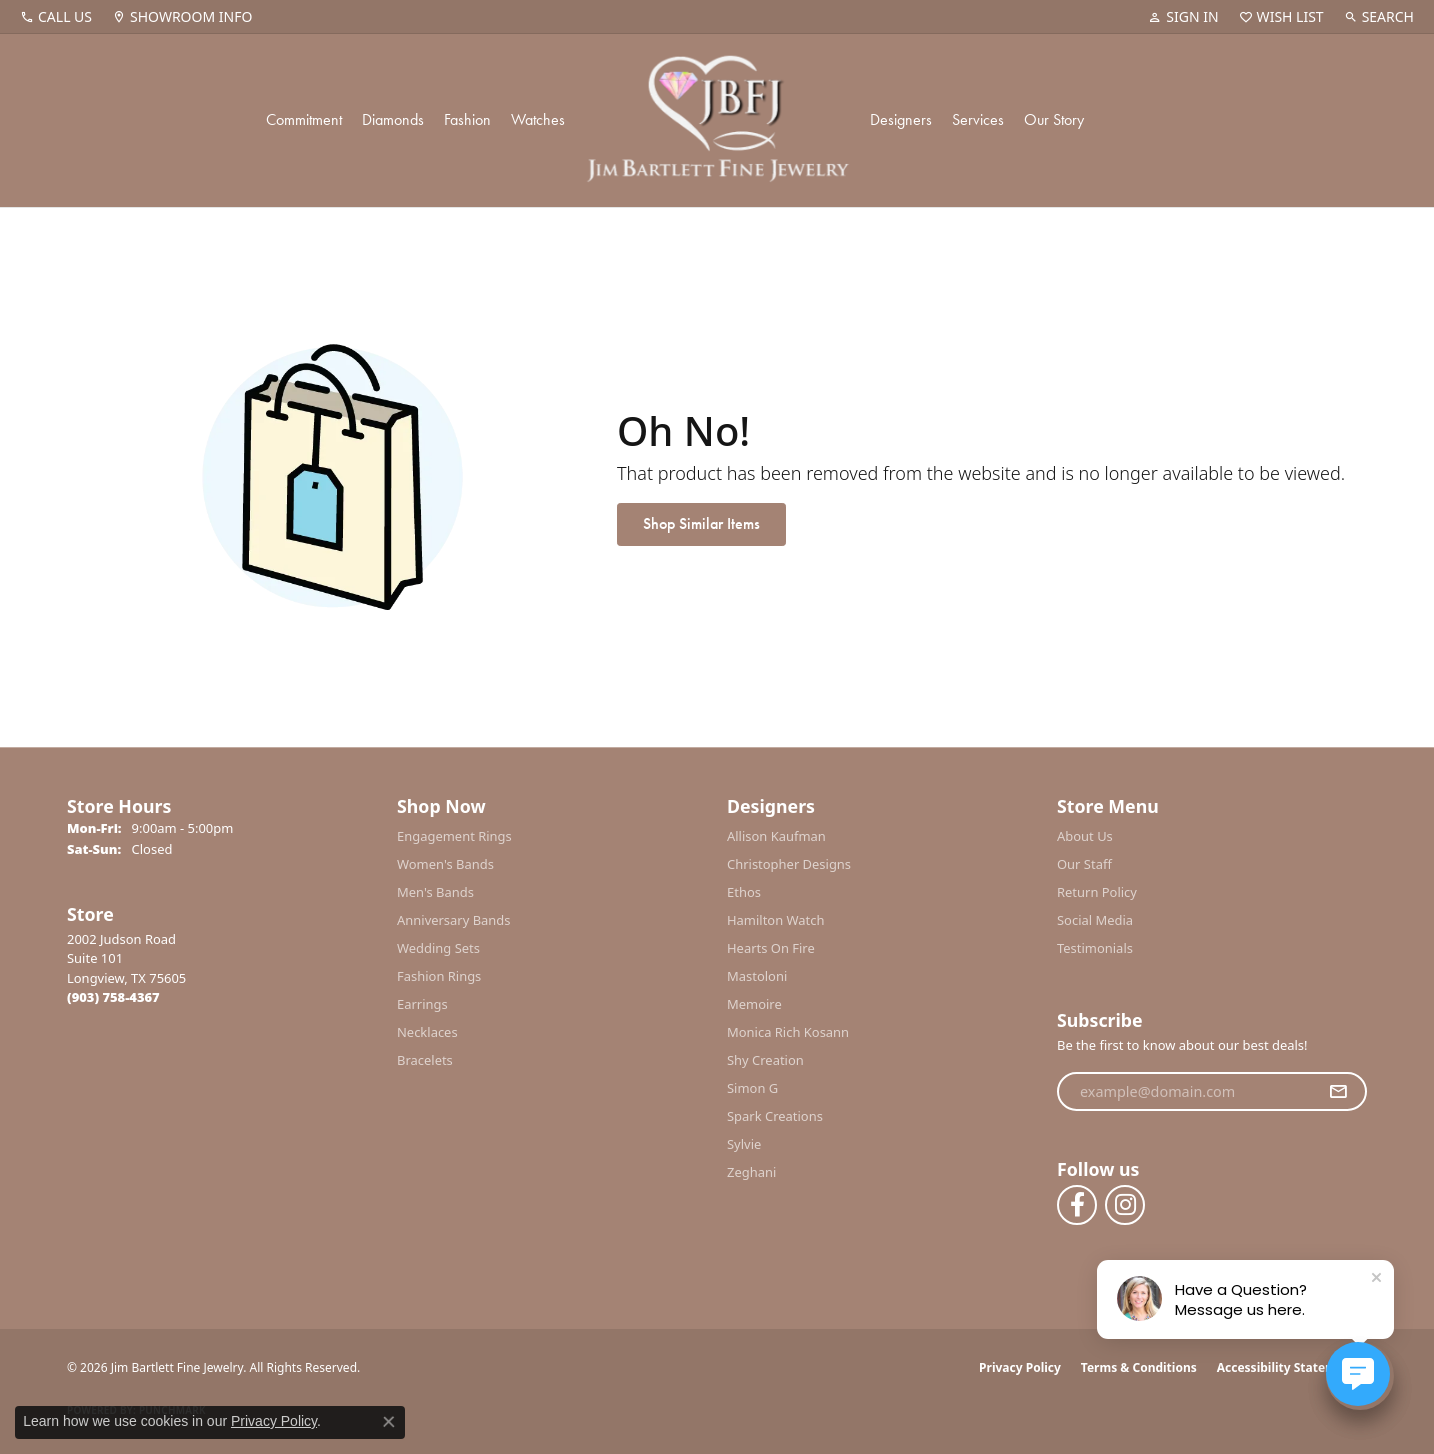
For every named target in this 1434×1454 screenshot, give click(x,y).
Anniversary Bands (454, 920)
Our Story (1054, 119)
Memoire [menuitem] (754, 1004)
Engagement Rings (454, 836)
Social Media (1095, 920)
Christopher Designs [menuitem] (789, 864)
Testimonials (1095, 948)
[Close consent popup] (389, 1422)
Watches (538, 119)
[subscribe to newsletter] (1338, 1092)
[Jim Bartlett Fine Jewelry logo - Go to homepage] (717, 120)
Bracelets (425, 1060)
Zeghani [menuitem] (751, 1172)
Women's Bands (445, 864)
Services (978, 119)
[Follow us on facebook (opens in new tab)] (1077, 1205)
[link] (56, 17)
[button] (1183, 17)
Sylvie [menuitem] (744, 1144)
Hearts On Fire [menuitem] (771, 948)
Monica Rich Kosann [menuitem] (788, 1032)
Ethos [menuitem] (744, 892)
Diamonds (393, 119)
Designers (901, 119)
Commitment (304, 119)
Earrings (422, 1004)
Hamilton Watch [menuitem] (776, 920)
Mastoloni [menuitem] (757, 976)
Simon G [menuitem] (752, 1088)
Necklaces (427, 1032)
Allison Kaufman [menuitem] (776, 836)
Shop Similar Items (701, 523)
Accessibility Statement (1287, 1367)
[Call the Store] (113, 997)
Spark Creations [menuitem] (775, 1116)
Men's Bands (435, 892)
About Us (1085, 836)
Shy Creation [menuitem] (765, 1060)
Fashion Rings (439, 976)
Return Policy (1097, 892)
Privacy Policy (1020, 1367)
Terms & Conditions (1139, 1367)
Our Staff (1084, 864)
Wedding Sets (438, 948)
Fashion (467, 119)
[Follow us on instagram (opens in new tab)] (1125, 1205)
